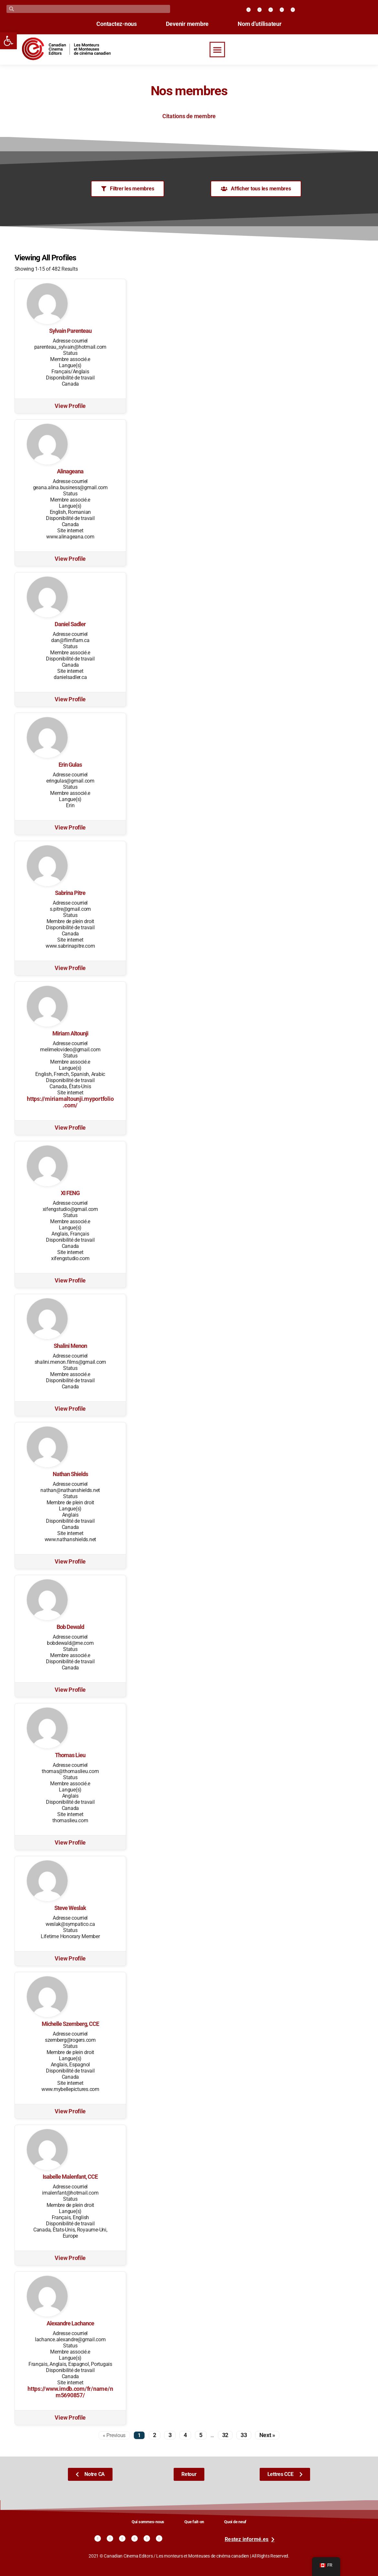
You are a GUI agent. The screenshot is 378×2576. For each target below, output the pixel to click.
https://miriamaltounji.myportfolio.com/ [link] (70, 1102)
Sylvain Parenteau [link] (70, 331)
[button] (217, 49)
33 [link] (244, 2435)
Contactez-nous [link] (116, 24)
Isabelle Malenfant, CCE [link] (70, 2177)
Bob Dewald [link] (70, 1627)
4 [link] (185, 2435)
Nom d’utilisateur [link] (260, 24)
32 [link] (225, 2435)
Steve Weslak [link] (70, 1908)
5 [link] (200, 2435)
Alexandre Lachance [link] (70, 2323)
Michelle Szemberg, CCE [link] (70, 2024)
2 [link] (154, 2435)
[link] (8, 40)
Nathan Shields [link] (70, 1474)
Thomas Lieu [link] (70, 1755)
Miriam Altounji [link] (70, 1033)
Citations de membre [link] (189, 116)
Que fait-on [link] (194, 2521)
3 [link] (170, 2435)
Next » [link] (267, 2435)
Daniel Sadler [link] (70, 624)
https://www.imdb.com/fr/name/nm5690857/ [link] (70, 2392)
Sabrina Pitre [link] (70, 893)
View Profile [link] (70, 406)
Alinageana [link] (70, 471)
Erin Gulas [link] (70, 765)
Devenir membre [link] (187, 24)
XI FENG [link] (70, 1193)
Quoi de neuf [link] (235, 2521)
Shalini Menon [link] (70, 1346)
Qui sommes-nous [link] (148, 2521)
